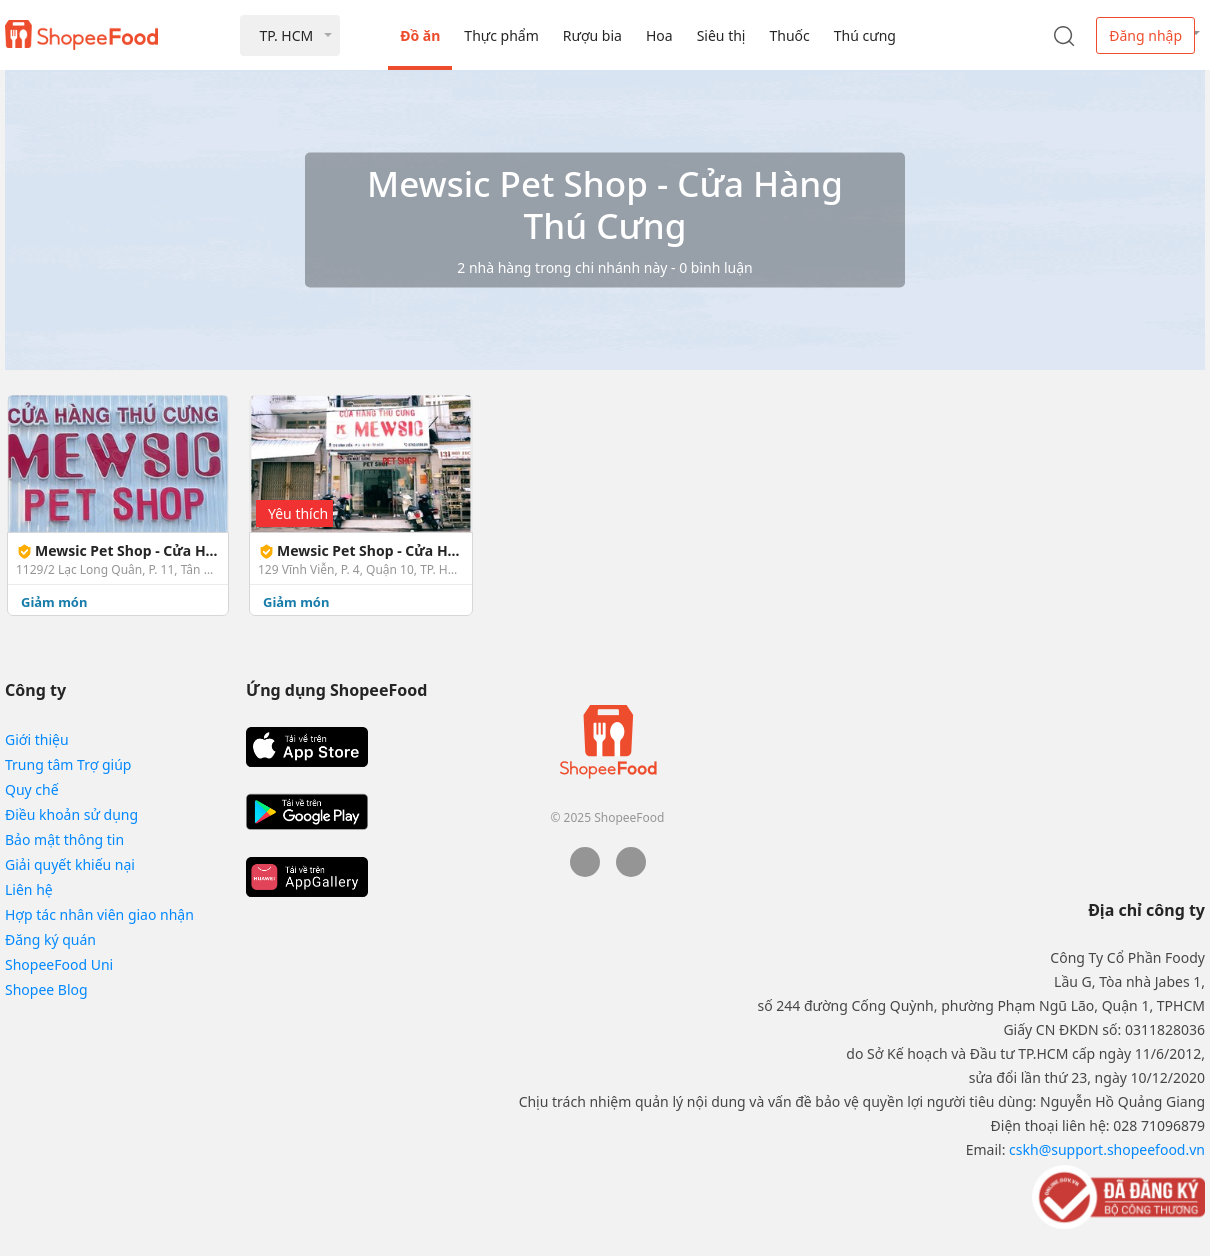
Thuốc (789, 35)
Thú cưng (865, 35)
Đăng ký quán (50, 939)
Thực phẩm (501, 35)
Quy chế (32, 789)
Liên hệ (29, 889)
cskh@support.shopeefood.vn (1107, 1149)
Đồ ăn (420, 35)
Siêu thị (721, 35)
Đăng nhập (1145, 35)
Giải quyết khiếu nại (70, 864)
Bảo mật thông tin (64, 839)
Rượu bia (592, 35)
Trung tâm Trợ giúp (68, 764)
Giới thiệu (37, 739)
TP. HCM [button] (286, 35)
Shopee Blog (46, 989)
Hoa (659, 35)
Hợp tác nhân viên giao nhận (99, 914)
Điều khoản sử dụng (71, 814)
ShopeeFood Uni (59, 964)
